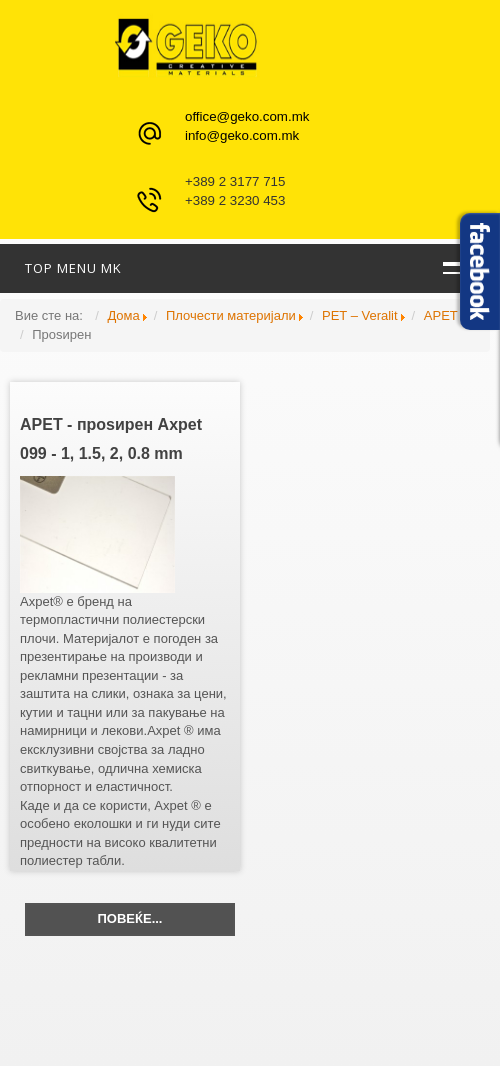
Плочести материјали (231, 315)
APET (441, 315)
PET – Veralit (360, 315)
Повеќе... (130, 918)
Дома (123, 315)
